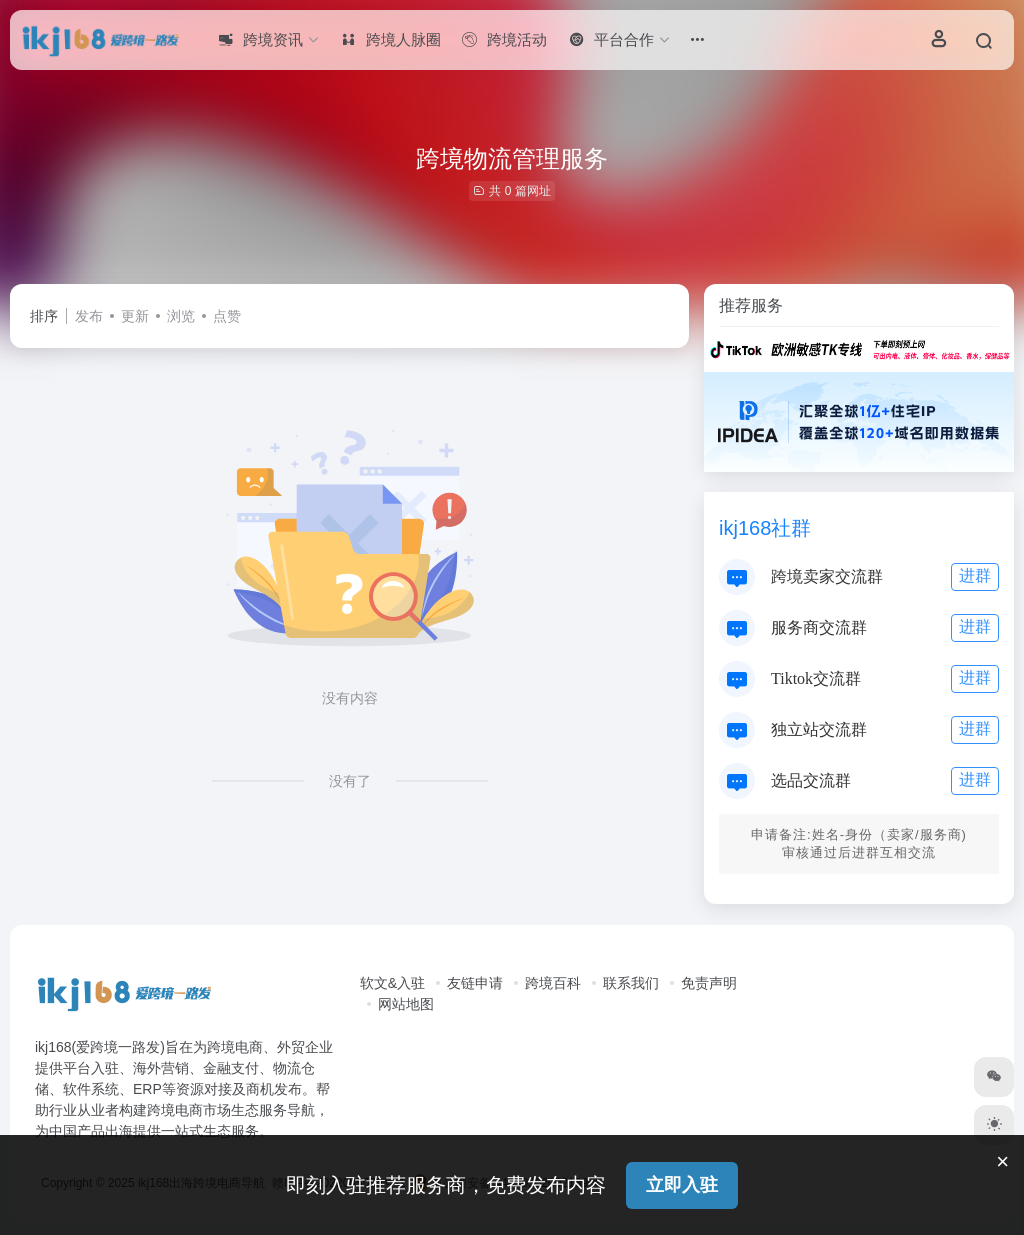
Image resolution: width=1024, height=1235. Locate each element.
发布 (89, 316)
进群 (975, 575)
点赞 (227, 316)
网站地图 (406, 1004)
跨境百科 (553, 983)
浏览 (181, 316)
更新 (135, 316)
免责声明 (709, 983)
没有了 (350, 781)
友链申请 (475, 983)
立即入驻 (682, 1185)
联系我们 (631, 983)
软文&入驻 (392, 983)
